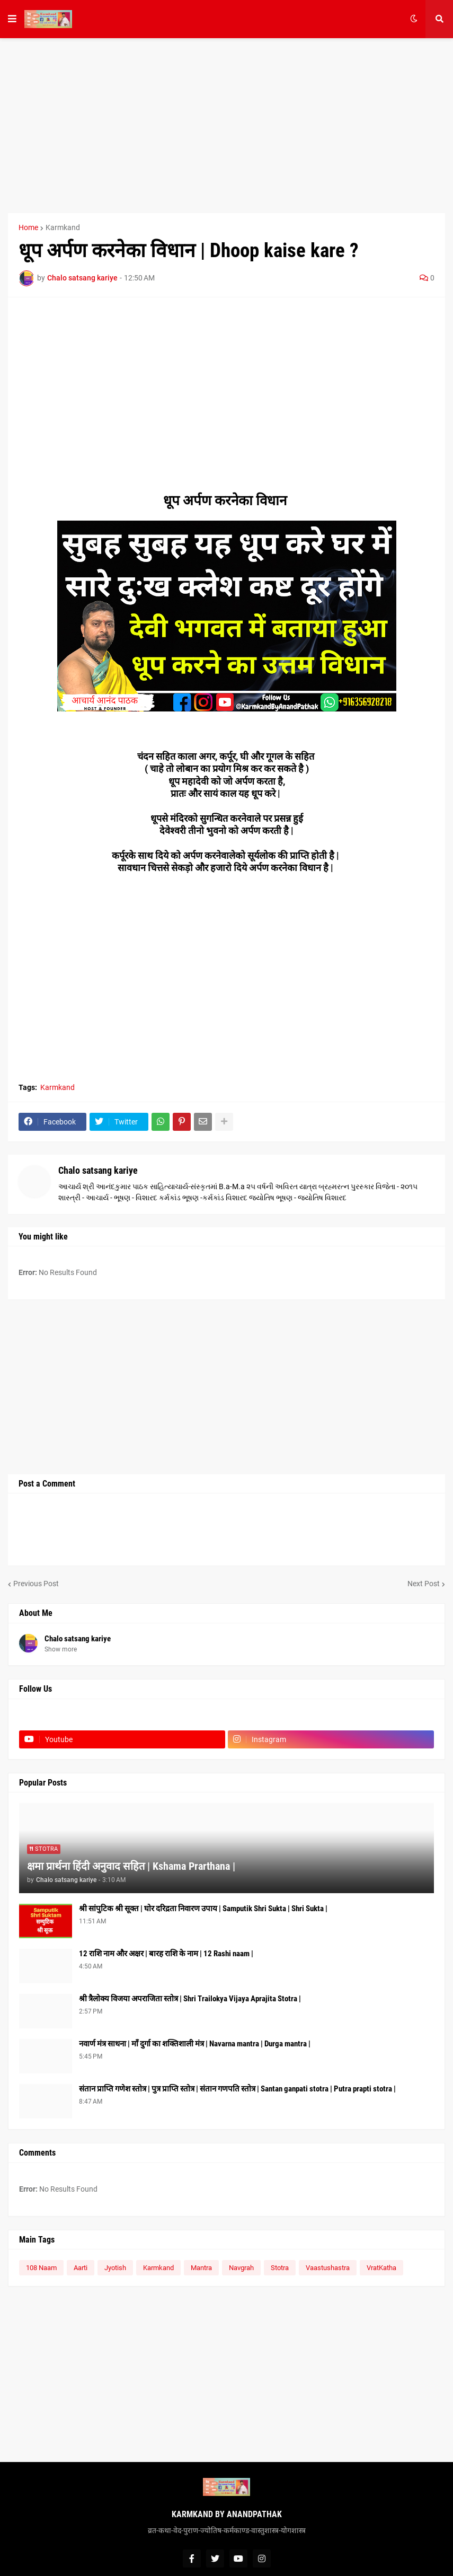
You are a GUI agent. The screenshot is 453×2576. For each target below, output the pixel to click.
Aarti (80, 2268)
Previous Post (36, 1583)
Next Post (423, 1583)
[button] (12, 19)
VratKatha (381, 2268)
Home (28, 227)
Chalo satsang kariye (98, 1170)
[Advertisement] (226, 125)
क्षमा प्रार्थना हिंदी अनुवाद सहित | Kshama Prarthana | (131, 1866)
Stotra (280, 2268)
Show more (61, 1649)
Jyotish (115, 2268)
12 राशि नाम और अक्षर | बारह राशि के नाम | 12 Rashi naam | (166, 1953)
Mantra (201, 2268)
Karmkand (63, 227)
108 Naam (41, 2268)
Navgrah (241, 2268)
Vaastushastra (328, 2268)
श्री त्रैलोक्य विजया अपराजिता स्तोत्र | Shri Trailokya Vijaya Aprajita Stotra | (190, 1998)
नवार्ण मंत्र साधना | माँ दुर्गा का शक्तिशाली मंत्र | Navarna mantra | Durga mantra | (194, 2044)
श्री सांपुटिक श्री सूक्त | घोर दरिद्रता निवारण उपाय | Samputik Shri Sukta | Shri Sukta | (203, 1908)
